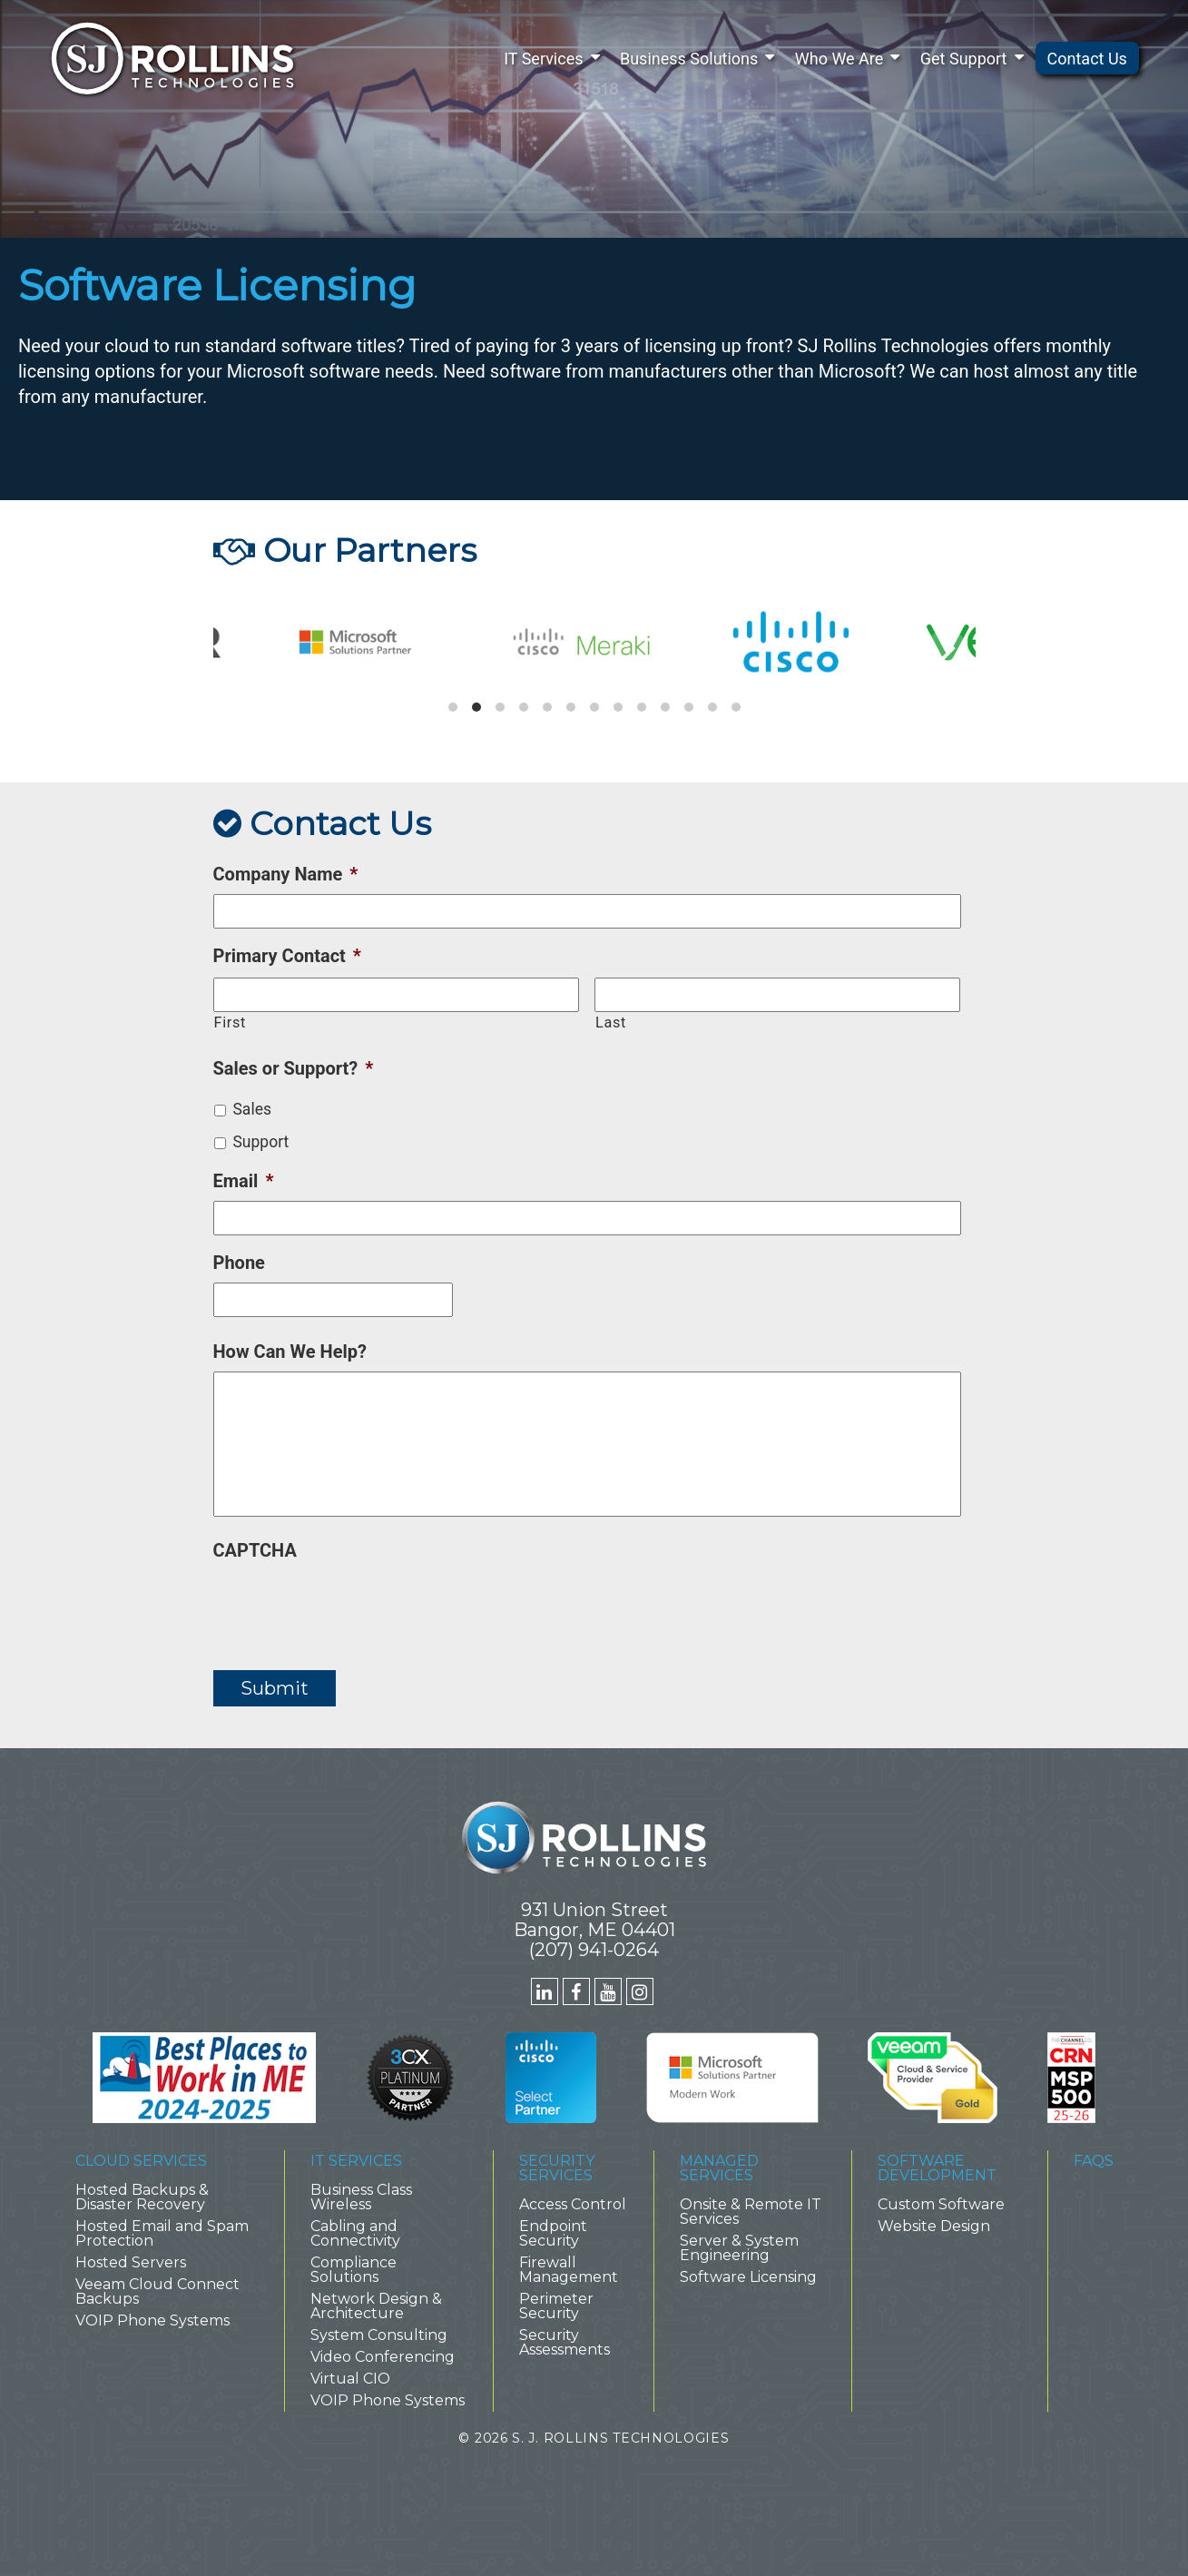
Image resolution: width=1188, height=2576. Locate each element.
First (230, 1022)
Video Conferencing (382, 2356)
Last (610, 1022)
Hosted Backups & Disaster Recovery (142, 2197)
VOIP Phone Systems (152, 2320)
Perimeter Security (556, 2306)
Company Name (285, 874)
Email (243, 1181)
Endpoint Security (553, 2233)
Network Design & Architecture (376, 2306)
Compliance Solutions (353, 2270)
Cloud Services (141, 2160)
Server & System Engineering (739, 2248)
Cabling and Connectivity (355, 2233)
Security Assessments (564, 2342)
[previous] (242, 649)
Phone (239, 1262)
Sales (251, 1109)
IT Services (543, 58)
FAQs (1094, 2160)
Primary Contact (287, 956)
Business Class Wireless (361, 2197)
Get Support (963, 58)
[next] (947, 649)
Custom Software (941, 2204)
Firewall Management (568, 2270)
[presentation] (351, 1605)
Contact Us (1087, 58)
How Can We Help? (290, 1351)
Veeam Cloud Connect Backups (157, 2291)
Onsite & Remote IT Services (750, 2211)
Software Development (937, 2168)
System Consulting (378, 2335)
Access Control (572, 2204)
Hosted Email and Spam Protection (162, 2233)
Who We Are (839, 58)
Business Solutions (689, 58)
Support (260, 1142)
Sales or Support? (293, 1068)
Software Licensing (748, 2277)
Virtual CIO (350, 2378)
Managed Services (719, 2168)
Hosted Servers (130, 2262)
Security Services (556, 2168)
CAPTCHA (255, 1550)
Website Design (934, 2226)
